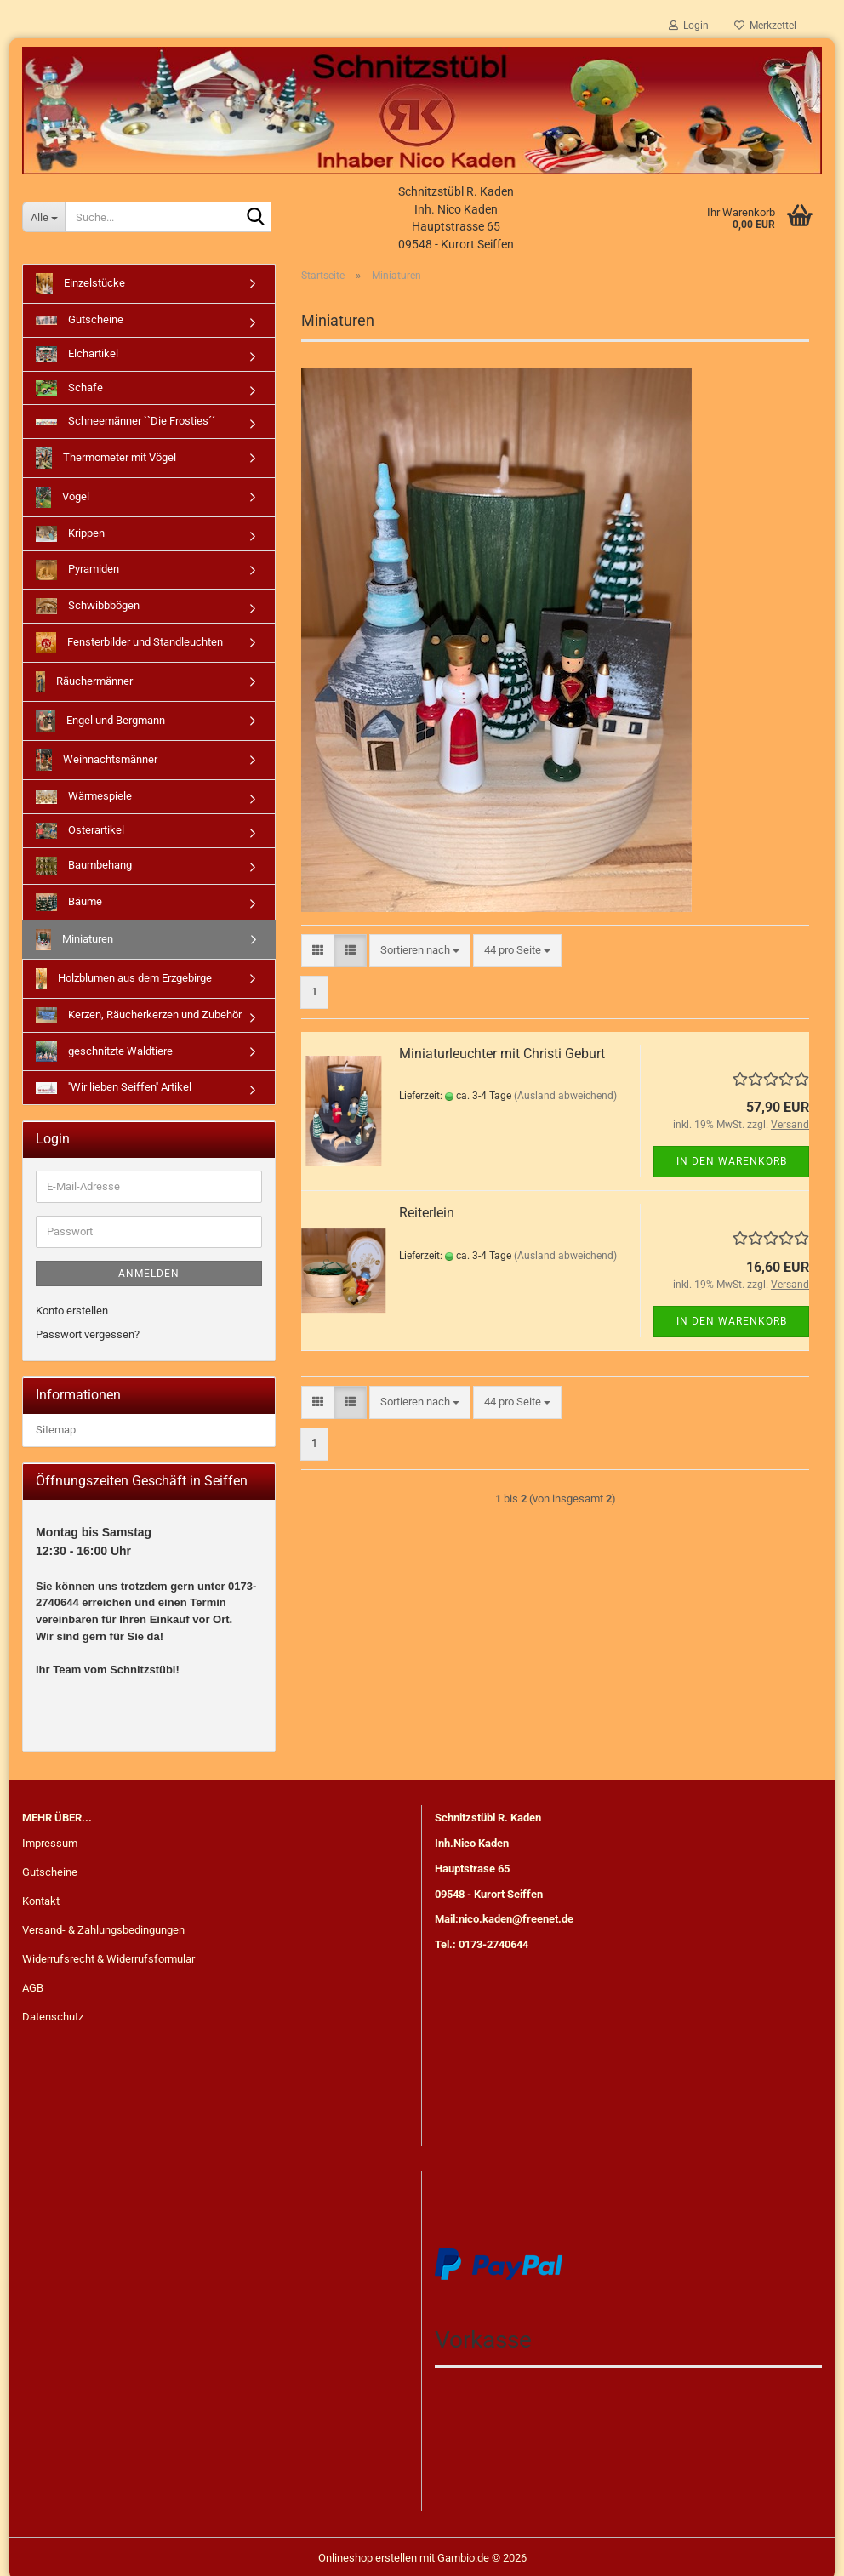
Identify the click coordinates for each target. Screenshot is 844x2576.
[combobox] (419, 950)
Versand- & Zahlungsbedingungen (103, 1925)
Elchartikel (77, 354)
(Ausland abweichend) (565, 1096)
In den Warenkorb (731, 1161)
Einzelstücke (80, 283)
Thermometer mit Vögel (106, 458)
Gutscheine (79, 319)
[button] (317, 950)
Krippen (70, 534)
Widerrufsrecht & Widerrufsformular (108, 1954)
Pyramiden (77, 570)
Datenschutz (52, 2012)
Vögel (62, 497)
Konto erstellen (72, 1310)
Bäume (69, 901)
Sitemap (56, 1429)
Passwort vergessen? (88, 1334)
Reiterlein (426, 1213)
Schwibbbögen (88, 606)
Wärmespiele (84, 796)
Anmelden (149, 1273)
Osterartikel (80, 831)
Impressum (49, 1839)
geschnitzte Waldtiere (104, 1052)
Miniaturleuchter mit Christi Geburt (502, 1054)
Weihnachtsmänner (96, 760)
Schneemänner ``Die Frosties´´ (125, 420)
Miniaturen (74, 939)
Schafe (69, 388)
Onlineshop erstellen (367, 2553)
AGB (32, 1983)
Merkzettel (765, 25)
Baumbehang (84, 866)
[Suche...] (43, 217)
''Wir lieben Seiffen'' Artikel (113, 1087)
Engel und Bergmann (100, 721)
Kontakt (41, 1896)
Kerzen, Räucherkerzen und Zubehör (139, 1015)
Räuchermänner (84, 681)
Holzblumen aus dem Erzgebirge (124, 978)
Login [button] (689, 25)
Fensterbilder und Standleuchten (129, 642)
